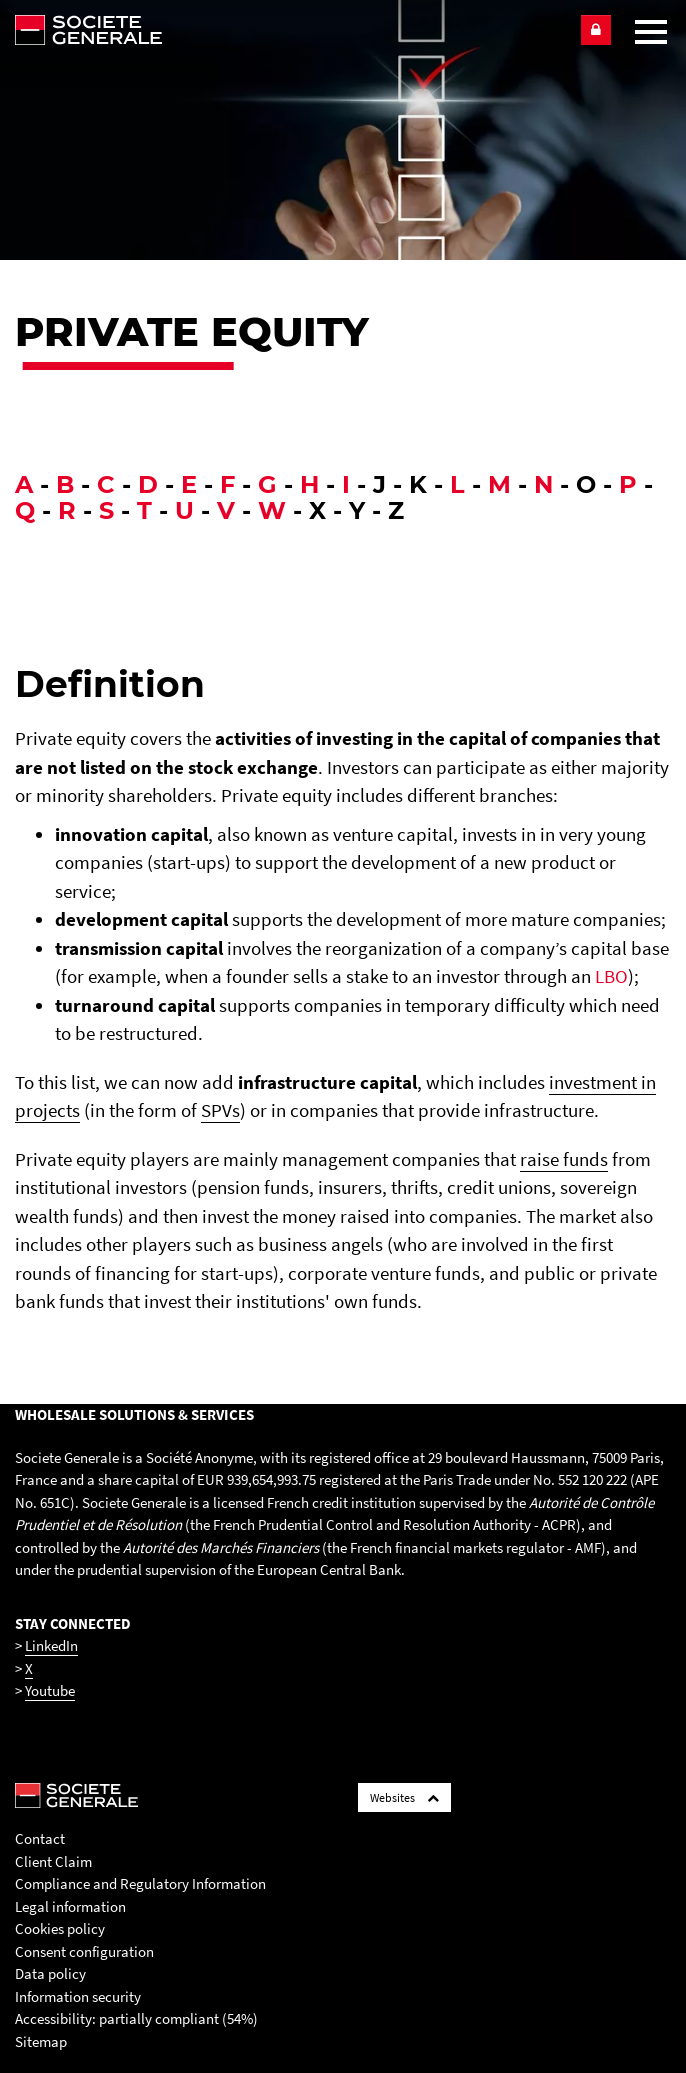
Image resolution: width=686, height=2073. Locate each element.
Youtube (50, 1690)
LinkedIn (51, 1645)
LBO (611, 976)
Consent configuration (84, 1951)
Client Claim (53, 1861)
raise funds (564, 1159)
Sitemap (41, 2041)
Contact (40, 1838)
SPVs (220, 1110)
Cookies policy (60, 1928)
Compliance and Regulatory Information (140, 1883)
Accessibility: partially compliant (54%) (136, 2018)
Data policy (50, 1973)
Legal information (70, 1906)
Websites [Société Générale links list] (404, 1797)
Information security (78, 1996)
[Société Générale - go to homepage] (288, 30)
